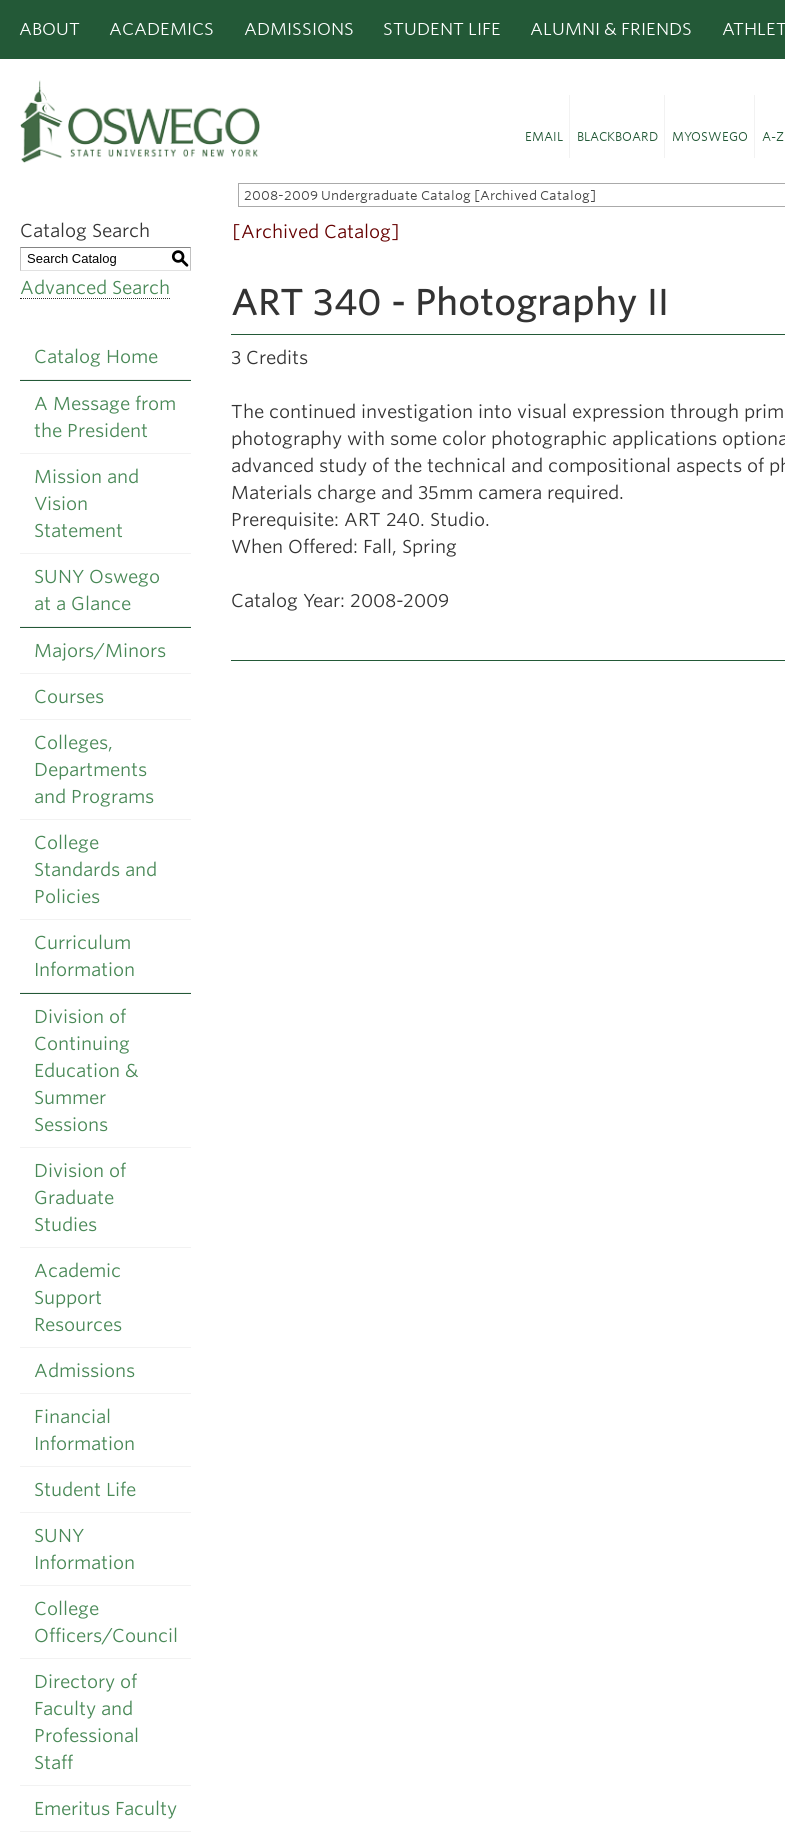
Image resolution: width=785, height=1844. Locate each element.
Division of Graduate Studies (80, 1197)
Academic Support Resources (78, 1297)
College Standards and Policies (95, 869)
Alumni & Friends (611, 29)
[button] (543, 127)
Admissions (299, 29)
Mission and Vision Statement (86, 503)
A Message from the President (105, 417)
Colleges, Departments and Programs (94, 769)
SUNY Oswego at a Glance (97, 590)
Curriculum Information (84, 956)
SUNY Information (84, 1549)
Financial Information (84, 1430)
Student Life (442, 29)
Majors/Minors (100, 650)
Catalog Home (96, 356)
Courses (69, 696)
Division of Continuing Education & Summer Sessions (86, 1070)
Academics (161, 29)
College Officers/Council (106, 1622)
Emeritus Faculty (105, 1808)
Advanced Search (95, 287)
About (49, 29)
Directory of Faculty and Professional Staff (86, 1722)
